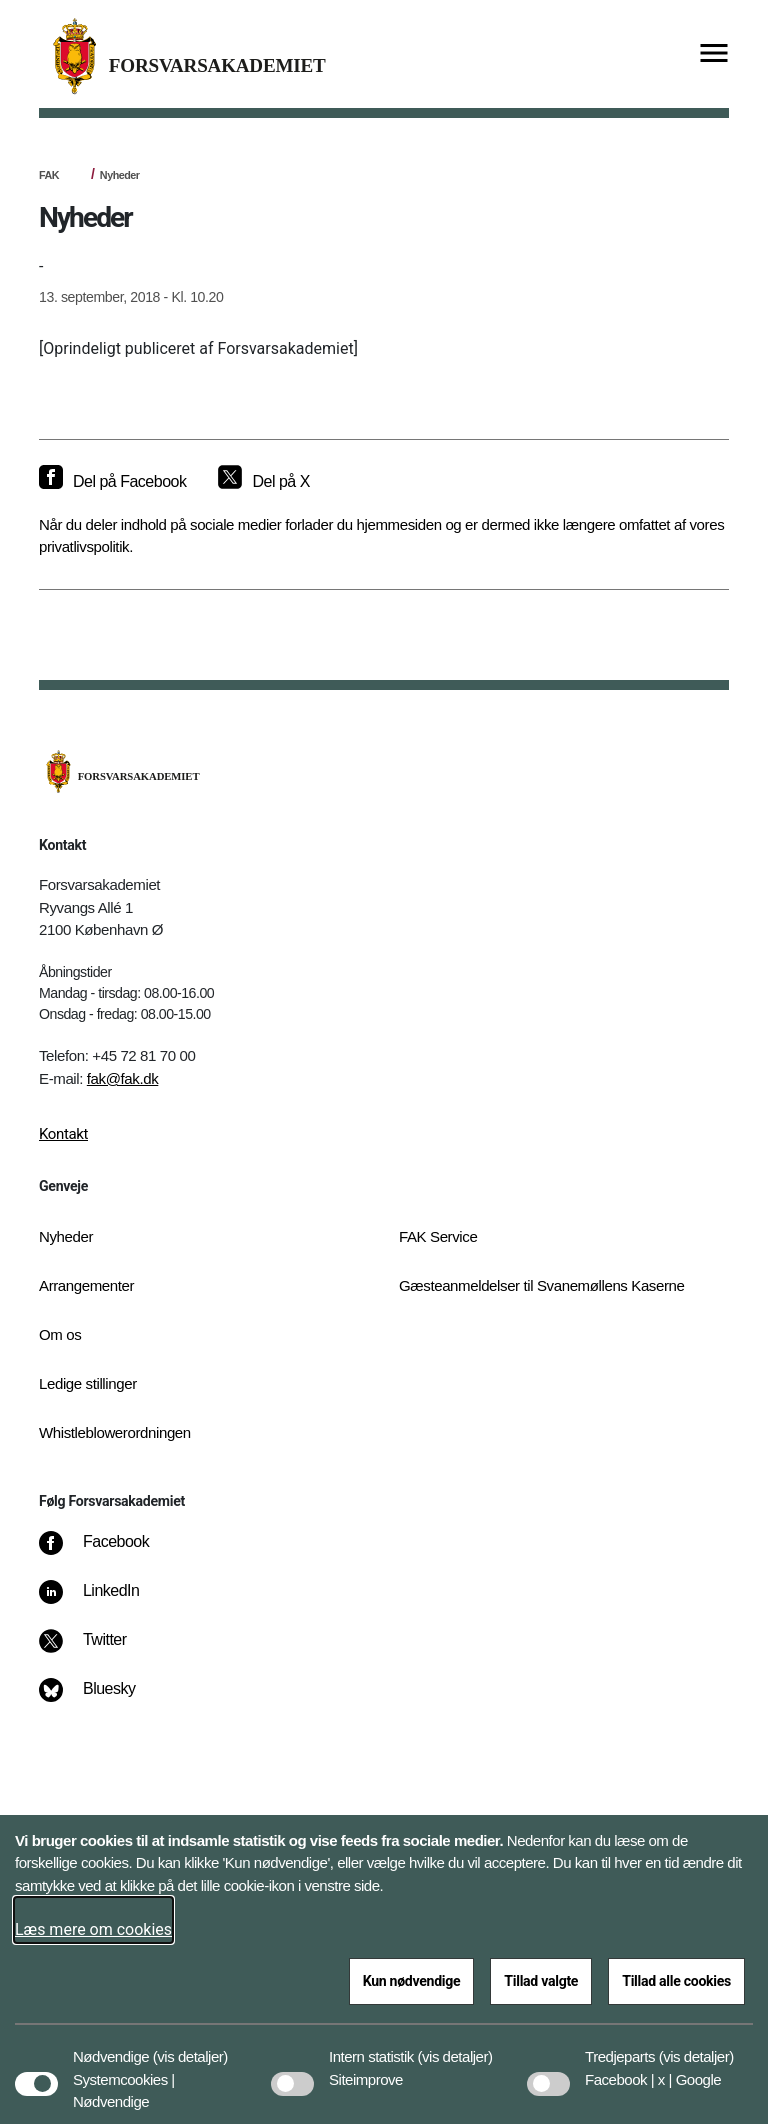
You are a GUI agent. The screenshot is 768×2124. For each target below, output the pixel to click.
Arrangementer (86, 1285)
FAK (49, 175)
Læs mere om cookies (93, 1929)
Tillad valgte (541, 1981)
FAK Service (438, 1236)
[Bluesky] (101, 1699)
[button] (190, 2047)
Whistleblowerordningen (115, 1432)
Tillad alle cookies (676, 1981)
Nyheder (120, 175)
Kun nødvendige (412, 1981)
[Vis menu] (714, 54)
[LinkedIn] (103, 1601)
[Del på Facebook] (112, 482)
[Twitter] (97, 1650)
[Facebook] (108, 1552)
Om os (60, 1334)
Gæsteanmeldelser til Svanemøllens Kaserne (542, 1285)
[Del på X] (263, 482)
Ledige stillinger (88, 1383)
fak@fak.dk (123, 1078)
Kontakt (63, 1134)
